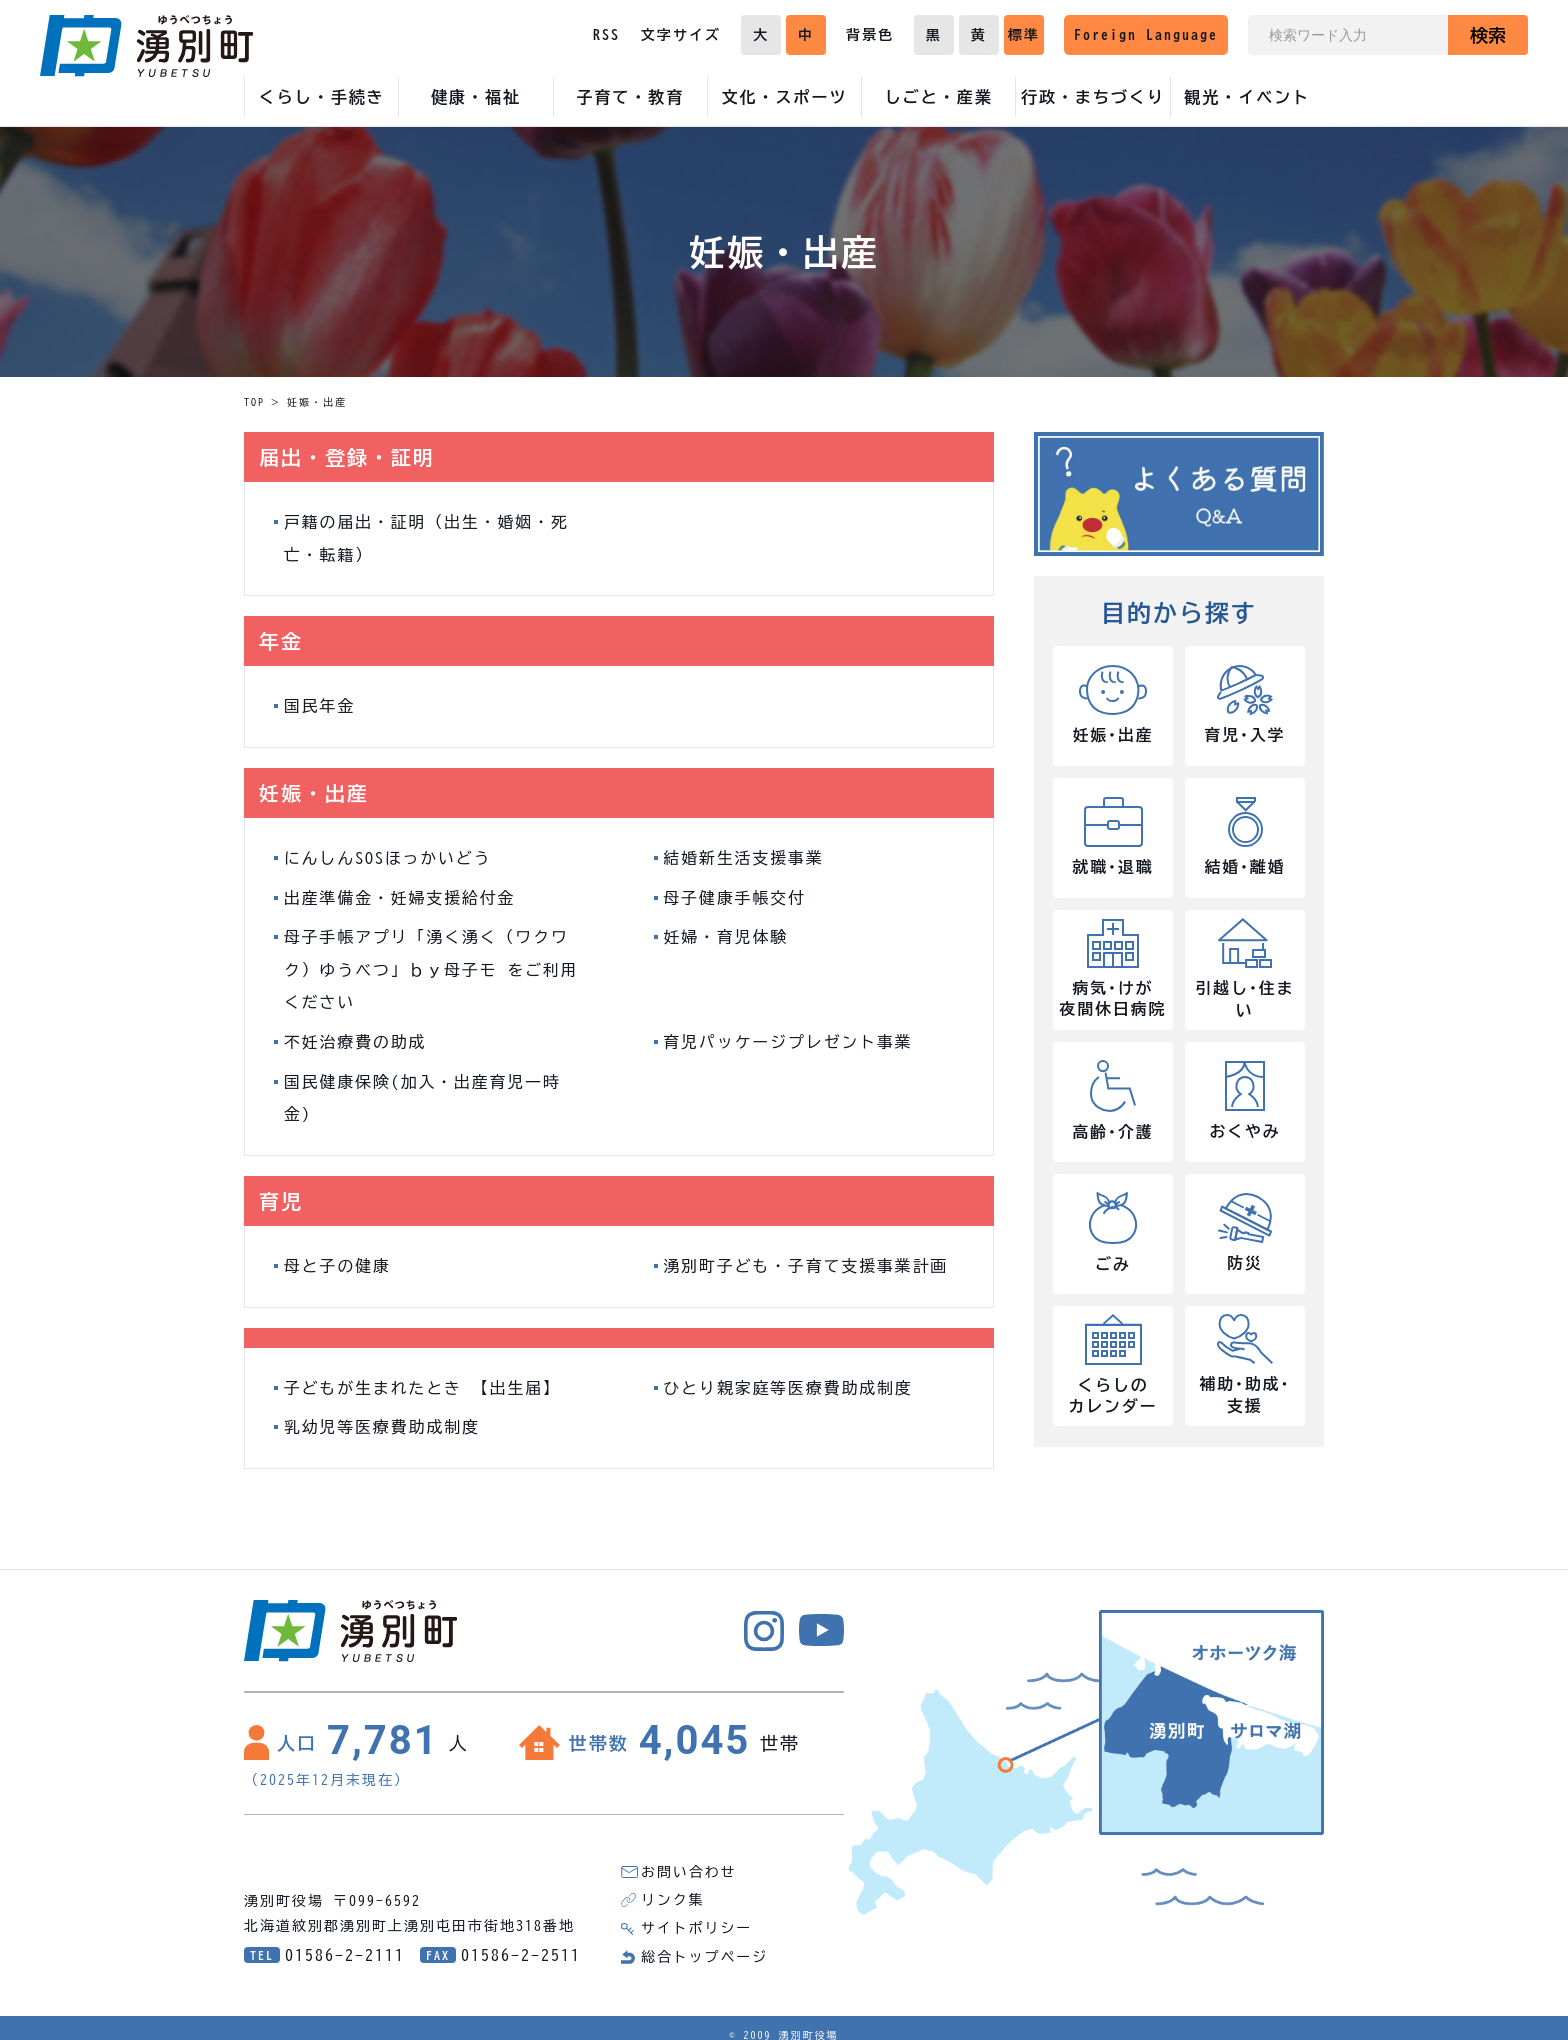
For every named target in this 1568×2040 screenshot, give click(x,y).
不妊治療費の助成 (356, 1037)
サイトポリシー (697, 1919)
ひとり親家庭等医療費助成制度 (790, 1380)
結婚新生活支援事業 (745, 856)
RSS (606, 35)
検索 (1488, 35)
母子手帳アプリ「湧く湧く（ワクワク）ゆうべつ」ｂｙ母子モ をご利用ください (433, 966)
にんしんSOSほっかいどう (389, 856)
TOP (254, 402)
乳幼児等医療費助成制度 (383, 1419)
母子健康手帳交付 (736, 895)
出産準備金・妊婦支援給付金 (401, 895)
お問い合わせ (689, 1863)
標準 (1024, 35)
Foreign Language (1146, 35)
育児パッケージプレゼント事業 (790, 1037)
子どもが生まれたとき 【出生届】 (424, 1380)
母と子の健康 (338, 1259)
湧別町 (146, 46)
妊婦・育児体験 (727, 934)
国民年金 (320, 705)
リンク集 (673, 1891)
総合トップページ (705, 1947)
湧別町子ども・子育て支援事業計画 (808, 1259)
